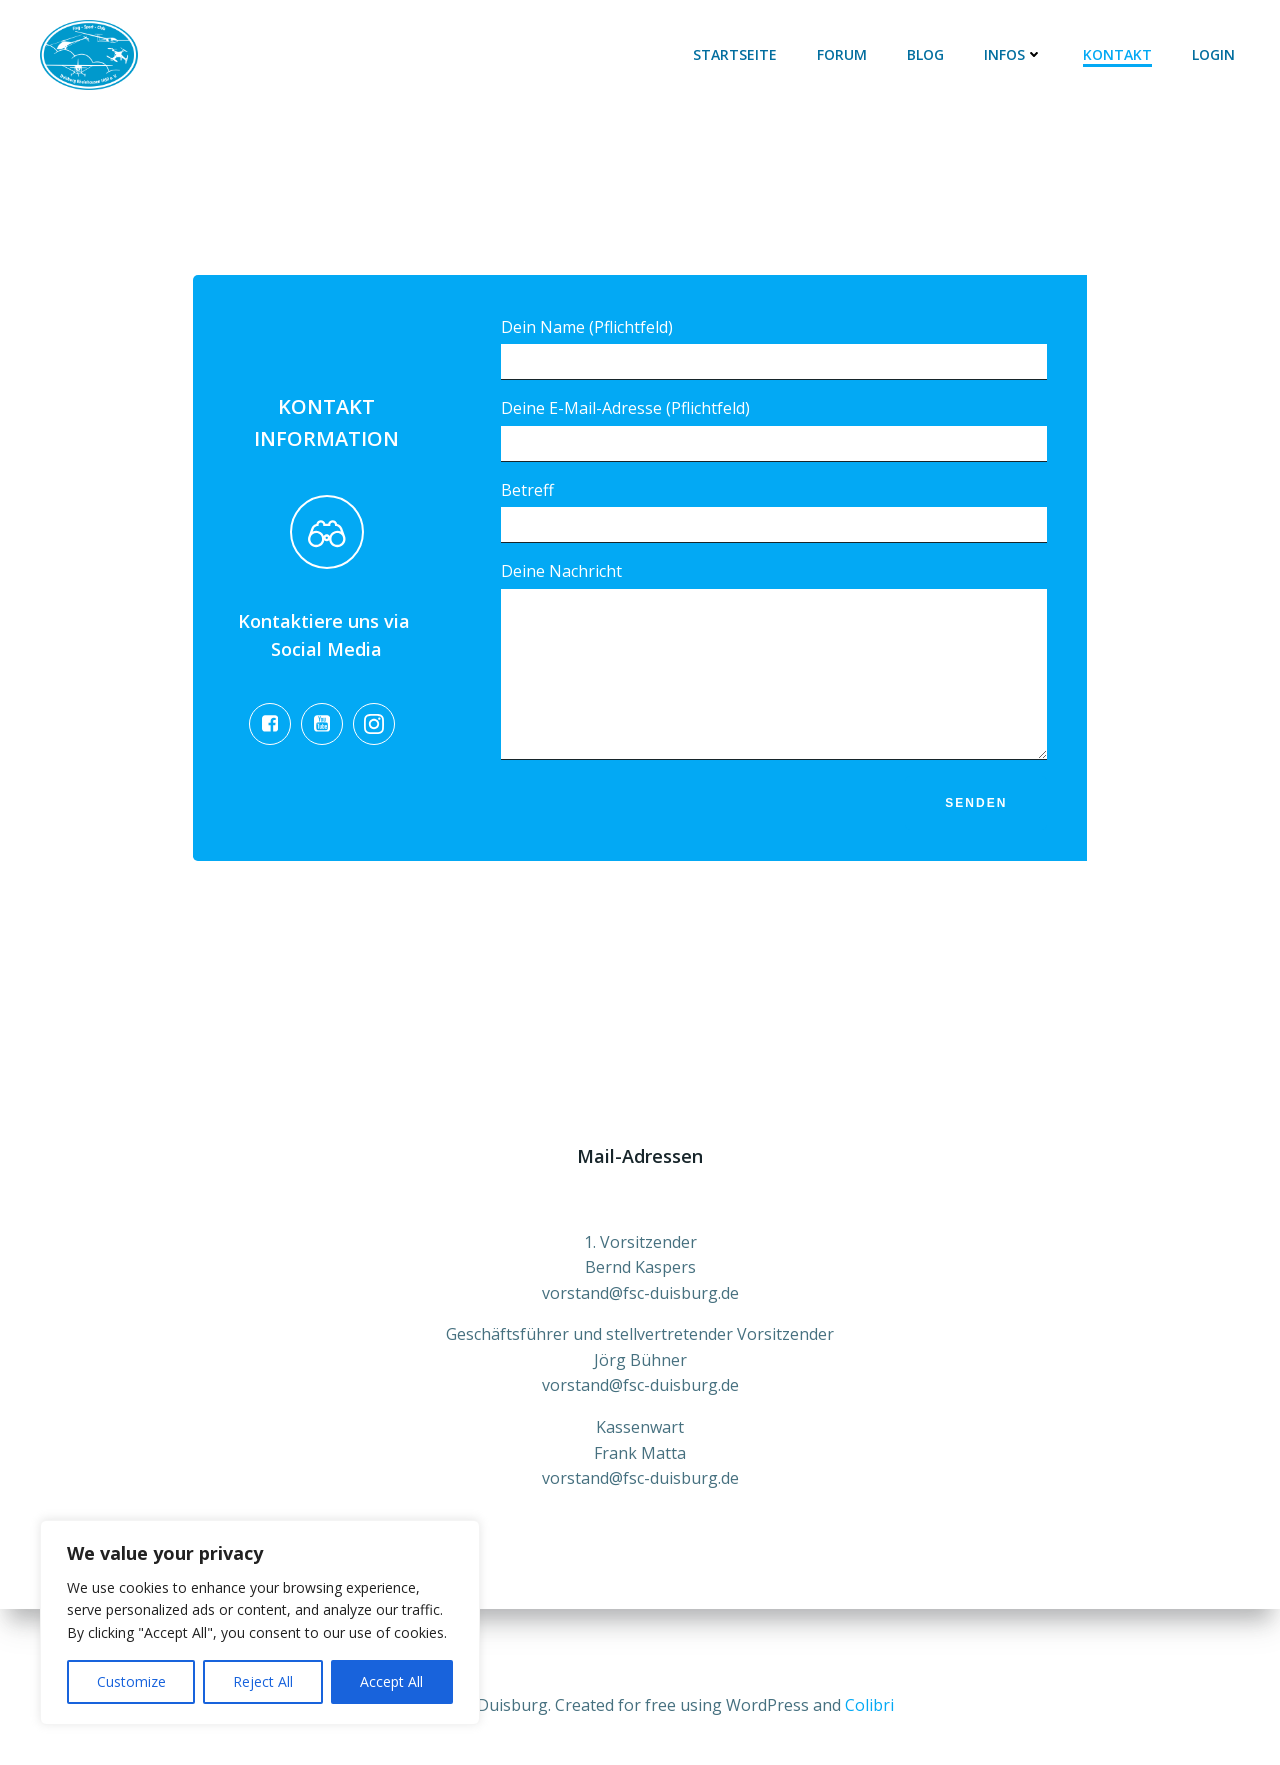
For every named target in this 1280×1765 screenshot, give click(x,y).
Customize (131, 1681)
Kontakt (1118, 54)
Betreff (774, 511)
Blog (926, 54)
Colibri (869, 1705)
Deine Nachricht (774, 676)
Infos (1014, 54)
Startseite (736, 54)
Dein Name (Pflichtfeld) (774, 348)
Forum (843, 54)
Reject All (263, 1681)
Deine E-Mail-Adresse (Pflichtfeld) (774, 430)
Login (1214, 54)
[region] (260, 1622)
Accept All (391, 1681)
